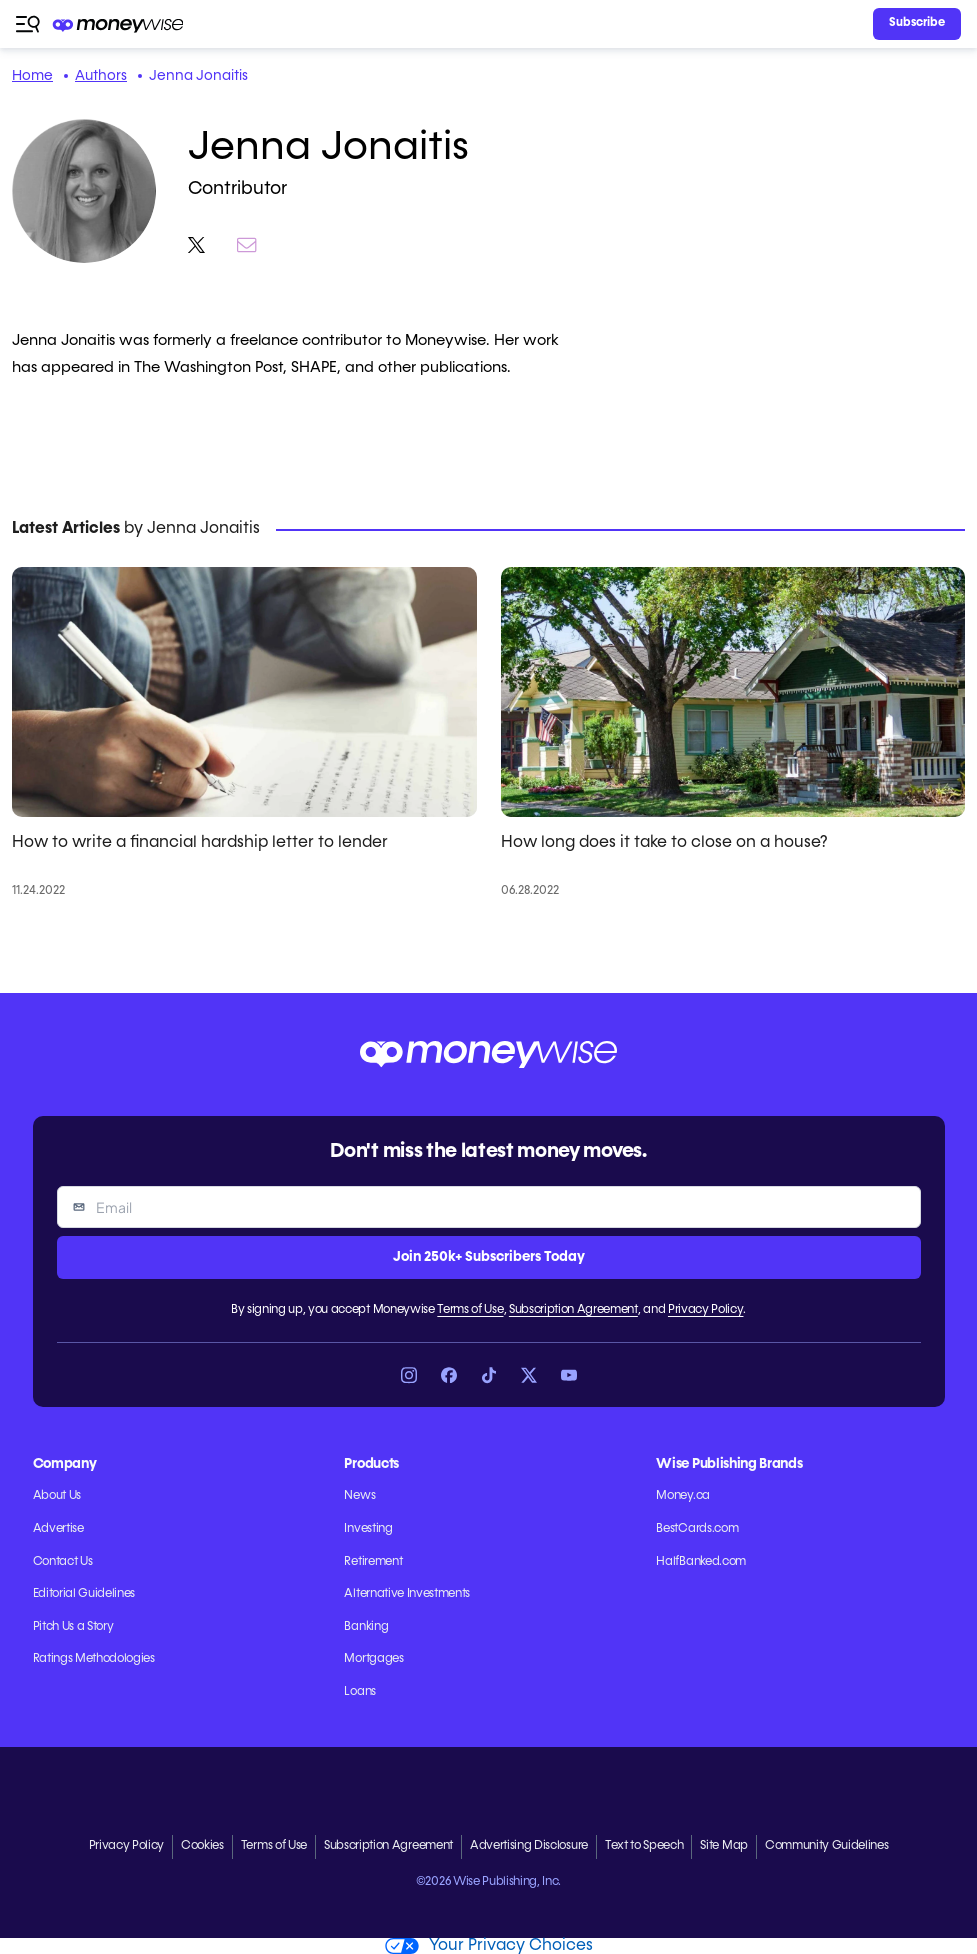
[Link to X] (529, 1375)
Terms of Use (470, 1310)
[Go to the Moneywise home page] (119, 24)
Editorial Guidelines (84, 1594)
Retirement (373, 1562)
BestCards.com (697, 1529)
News (359, 1496)
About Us (57, 1496)
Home (32, 76)
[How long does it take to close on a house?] (733, 692)
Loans (359, 1692)
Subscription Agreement (573, 1310)
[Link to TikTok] (489, 1375)
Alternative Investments (407, 1594)
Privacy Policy (706, 1310)
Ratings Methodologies (94, 1659)
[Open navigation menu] (28, 24)
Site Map (723, 1846)
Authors (101, 76)
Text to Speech (644, 1846)
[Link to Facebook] (449, 1375)
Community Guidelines (827, 1846)
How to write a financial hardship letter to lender (200, 843)
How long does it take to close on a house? (664, 843)
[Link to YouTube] (569, 1375)
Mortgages (373, 1659)
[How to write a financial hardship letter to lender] (244, 692)
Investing (368, 1529)
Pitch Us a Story (73, 1627)
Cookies (202, 1846)
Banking (366, 1627)
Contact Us (63, 1562)
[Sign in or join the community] (917, 24)
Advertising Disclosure (529, 1846)
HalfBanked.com (701, 1562)
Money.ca (682, 1496)
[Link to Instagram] (409, 1375)
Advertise (58, 1529)
